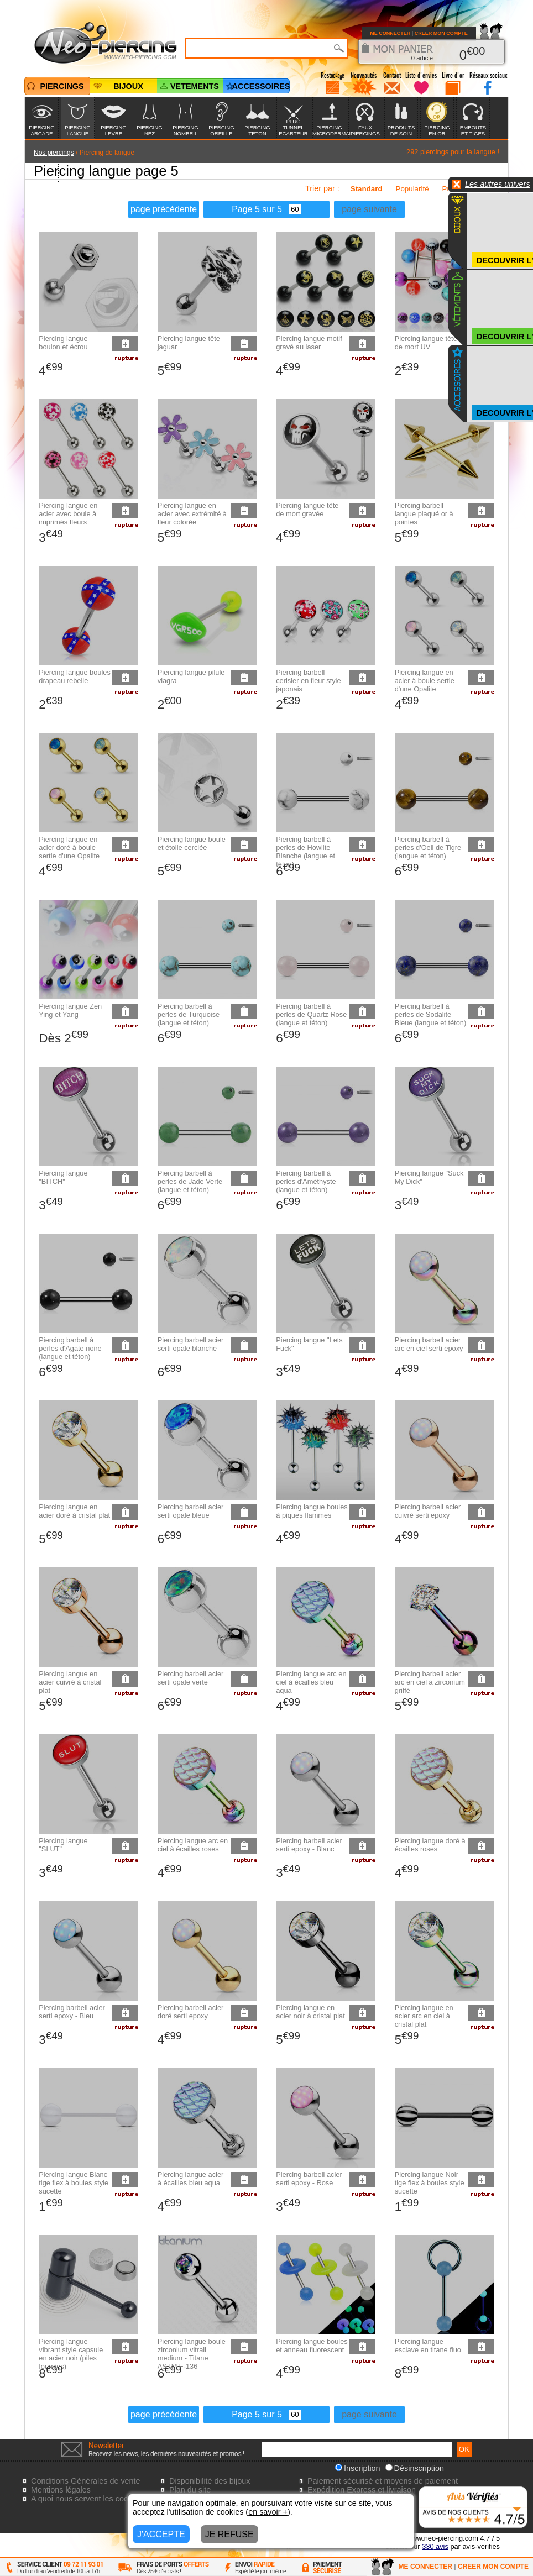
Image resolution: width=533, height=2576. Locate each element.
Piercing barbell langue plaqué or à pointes (424, 513)
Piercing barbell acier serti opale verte (191, 1678)
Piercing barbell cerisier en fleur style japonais (308, 680)
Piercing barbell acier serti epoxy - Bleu (72, 2011)
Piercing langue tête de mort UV (426, 342)
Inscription (357, 2468)
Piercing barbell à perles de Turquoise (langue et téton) (189, 1014)
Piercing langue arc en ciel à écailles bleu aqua (311, 1682)
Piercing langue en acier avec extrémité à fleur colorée (192, 513)
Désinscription (414, 2468)
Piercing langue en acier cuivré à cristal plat (70, 1682)
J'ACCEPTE (161, 2534)
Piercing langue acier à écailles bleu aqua (191, 2178)
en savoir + (268, 2511)
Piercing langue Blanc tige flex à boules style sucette (73, 2182)
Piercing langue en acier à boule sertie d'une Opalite (424, 680)
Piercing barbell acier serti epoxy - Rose (309, 2178)
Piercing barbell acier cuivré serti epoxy (428, 1511)
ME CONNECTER (390, 33)
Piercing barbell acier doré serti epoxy (191, 2011)
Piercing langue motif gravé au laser (309, 342)
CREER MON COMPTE (441, 33)
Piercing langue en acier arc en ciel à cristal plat (424, 2015)
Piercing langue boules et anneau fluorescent (311, 2345)
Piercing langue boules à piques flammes (311, 1511)
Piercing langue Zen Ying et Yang (70, 1010)
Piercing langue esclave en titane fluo (428, 2345)
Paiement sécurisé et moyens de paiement (382, 2481)
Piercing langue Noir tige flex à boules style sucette (429, 2182)
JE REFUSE (229, 2534)
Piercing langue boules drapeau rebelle (74, 676)
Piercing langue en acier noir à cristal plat (310, 2011)
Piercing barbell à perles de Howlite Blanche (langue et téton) (305, 851)
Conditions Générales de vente (85, 2481)
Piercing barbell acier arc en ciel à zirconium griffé (430, 1682)
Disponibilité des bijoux (209, 2481)
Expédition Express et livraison (361, 2489)
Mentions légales (61, 2489)
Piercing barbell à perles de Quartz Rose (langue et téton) (311, 1014)
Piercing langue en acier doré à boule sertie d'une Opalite (69, 847)
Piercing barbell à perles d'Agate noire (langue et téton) (70, 1348)
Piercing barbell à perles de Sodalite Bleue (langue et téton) (430, 1014)
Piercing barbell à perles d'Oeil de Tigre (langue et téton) (428, 847)
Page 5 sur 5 (266, 209)
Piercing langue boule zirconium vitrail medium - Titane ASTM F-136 (192, 2353)
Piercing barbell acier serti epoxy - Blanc (309, 1845)
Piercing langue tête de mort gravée (307, 509)
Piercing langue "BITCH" (63, 1177)
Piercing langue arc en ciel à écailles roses (193, 1845)
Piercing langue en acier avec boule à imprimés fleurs (68, 513)
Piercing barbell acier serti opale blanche (191, 1344)
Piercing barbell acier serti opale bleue (191, 1511)
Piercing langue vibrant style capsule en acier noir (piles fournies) (71, 2353)
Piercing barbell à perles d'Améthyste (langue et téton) (306, 1181)
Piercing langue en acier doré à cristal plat (74, 1511)
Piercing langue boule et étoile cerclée (192, 843)
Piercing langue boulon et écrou (63, 342)
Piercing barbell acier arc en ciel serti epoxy (429, 1344)
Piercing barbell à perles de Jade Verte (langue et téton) (190, 1181)
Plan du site (190, 2489)
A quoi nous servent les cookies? (89, 2498)
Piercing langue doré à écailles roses (430, 1845)
